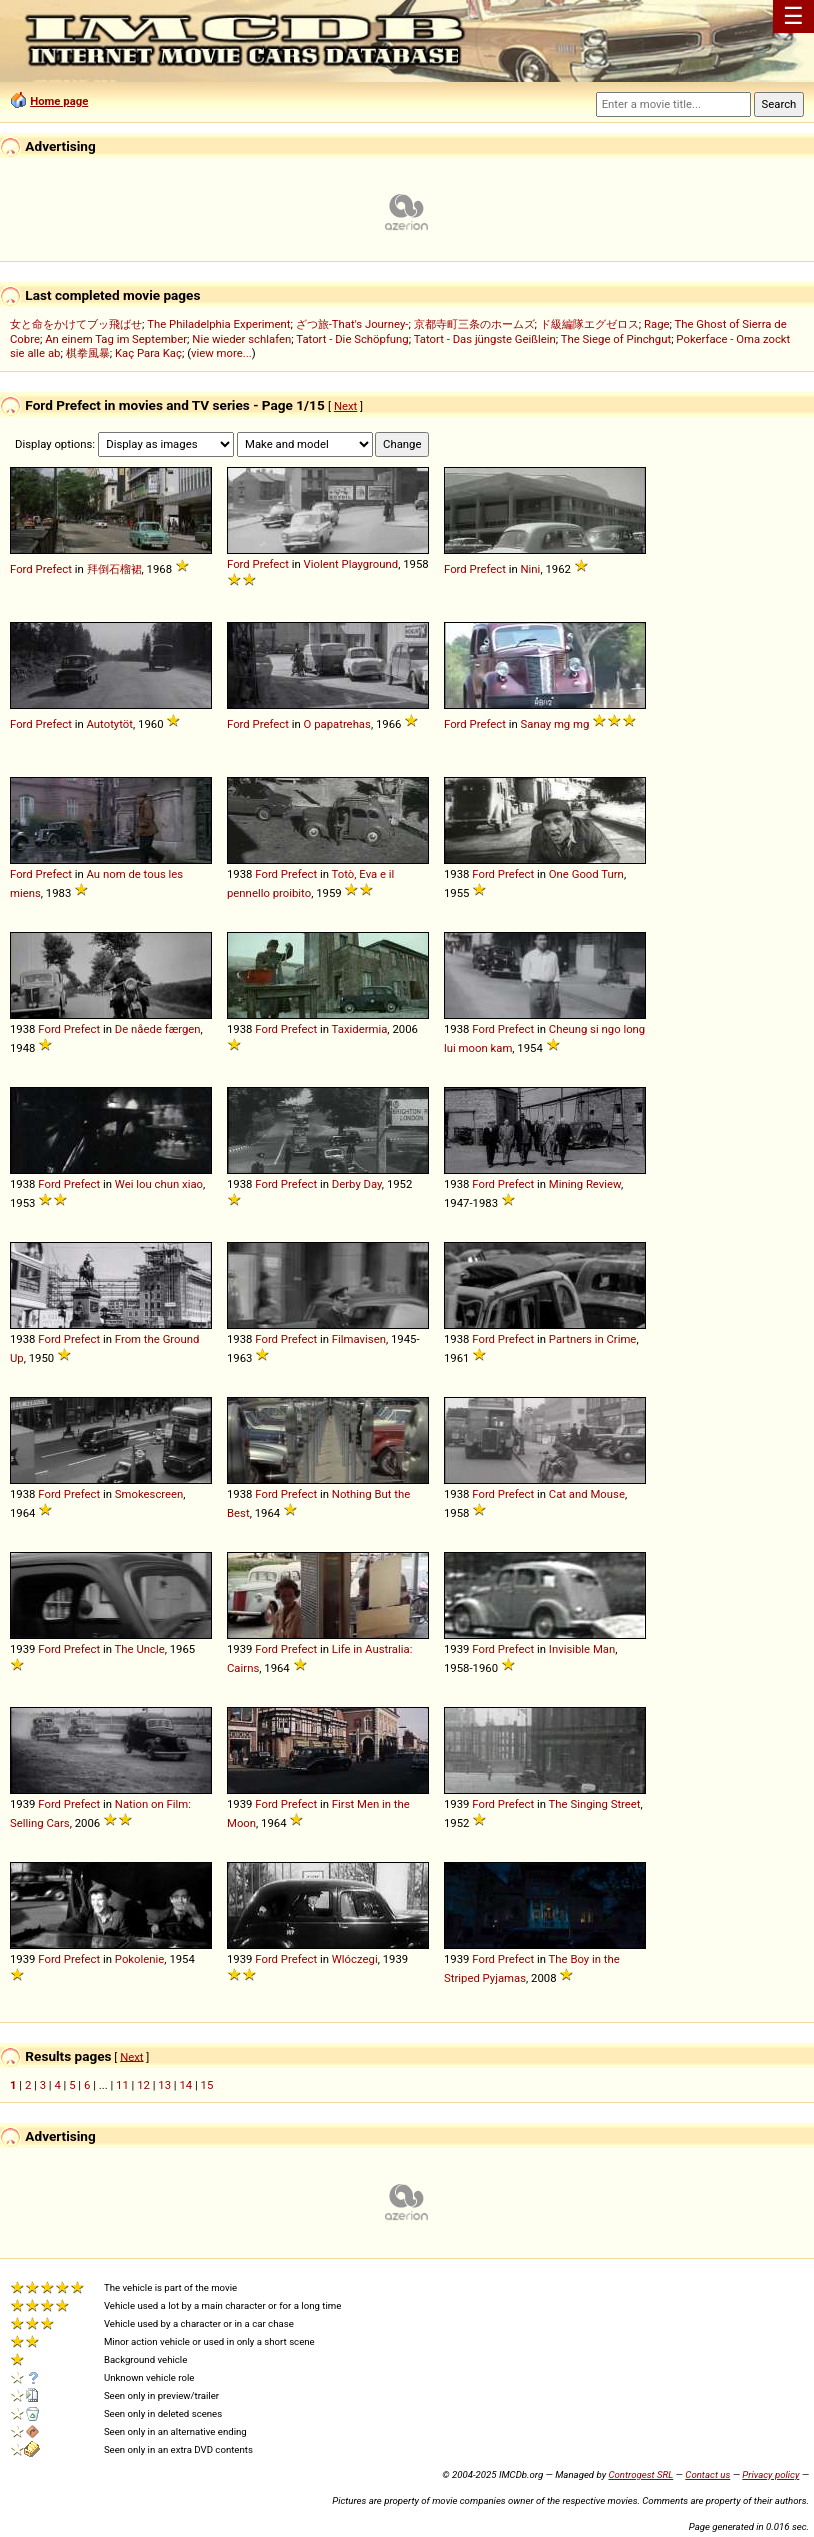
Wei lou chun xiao (159, 1184)
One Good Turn (586, 874)
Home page (59, 101)
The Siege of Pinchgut (616, 339)
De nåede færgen (158, 1029)
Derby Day (357, 1184)
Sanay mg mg (555, 724)
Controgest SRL (640, 2474)
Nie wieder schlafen (241, 339)
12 (143, 2085)
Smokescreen (149, 1494)
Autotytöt (110, 724)
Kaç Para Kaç (148, 353)
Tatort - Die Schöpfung (352, 339)
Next (345, 406)
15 (207, 2085)
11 (122, 2085)
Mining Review (585, 1184)
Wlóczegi (355, 1959)
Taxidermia (360, 1029)
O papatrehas (337, 724)
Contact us (707, 2474)
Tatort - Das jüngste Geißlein (485, 339)
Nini (531, 569)
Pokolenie (140, 1959)
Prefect (54, 569)
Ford (21, 569)
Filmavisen (359, 1339)
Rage (657, 324)
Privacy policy (770, 2474)
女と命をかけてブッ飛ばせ (76, 324)
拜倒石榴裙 (114, 569)
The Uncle (140, 1649)
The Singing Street (595, 1804)
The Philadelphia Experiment (218, 324)
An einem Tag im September (116, 339)
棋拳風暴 (88, 353)
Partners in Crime (593, 1339)
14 (185, 2085)
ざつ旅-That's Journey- (352, 324)
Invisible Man (582, 1649)
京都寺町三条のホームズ (474, 324)
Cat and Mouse (587, 1494)
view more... (221, 353)
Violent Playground (351, 564)
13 (164, 2085)
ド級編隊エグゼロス (589, 324)
